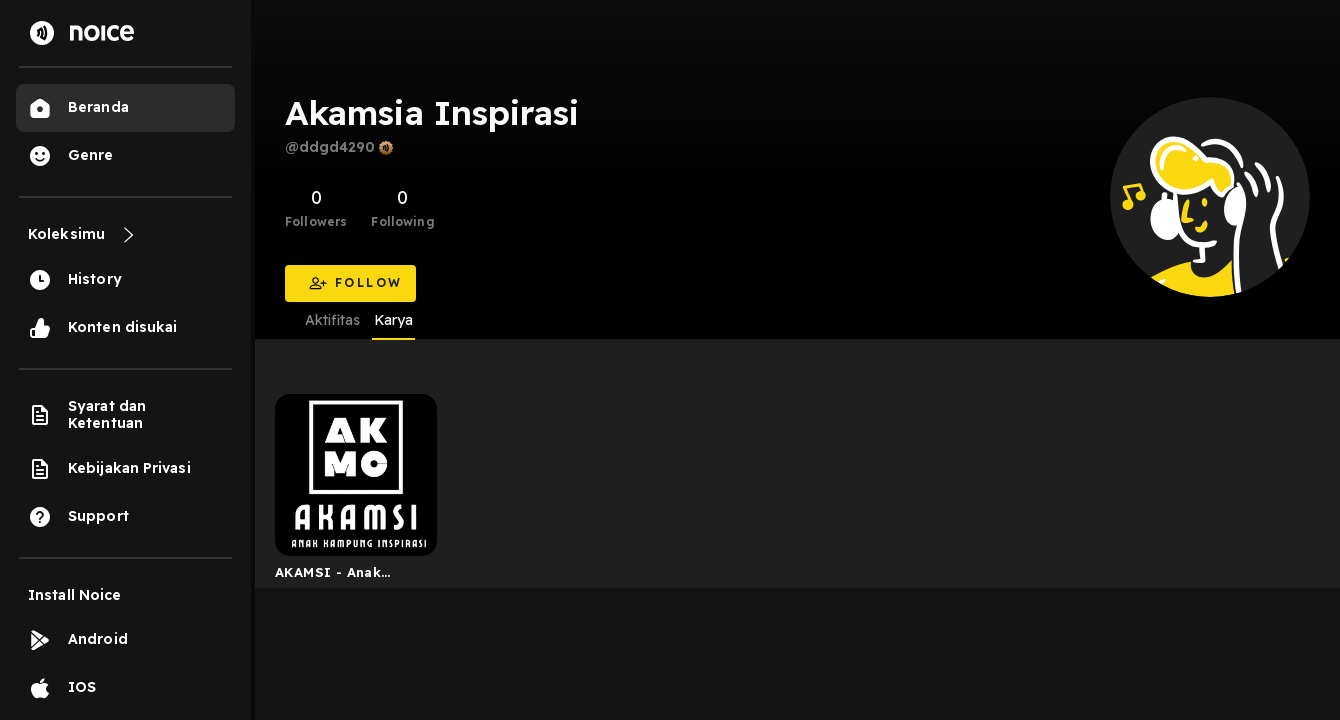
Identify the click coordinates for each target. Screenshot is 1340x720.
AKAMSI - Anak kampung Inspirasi (341, 576)
